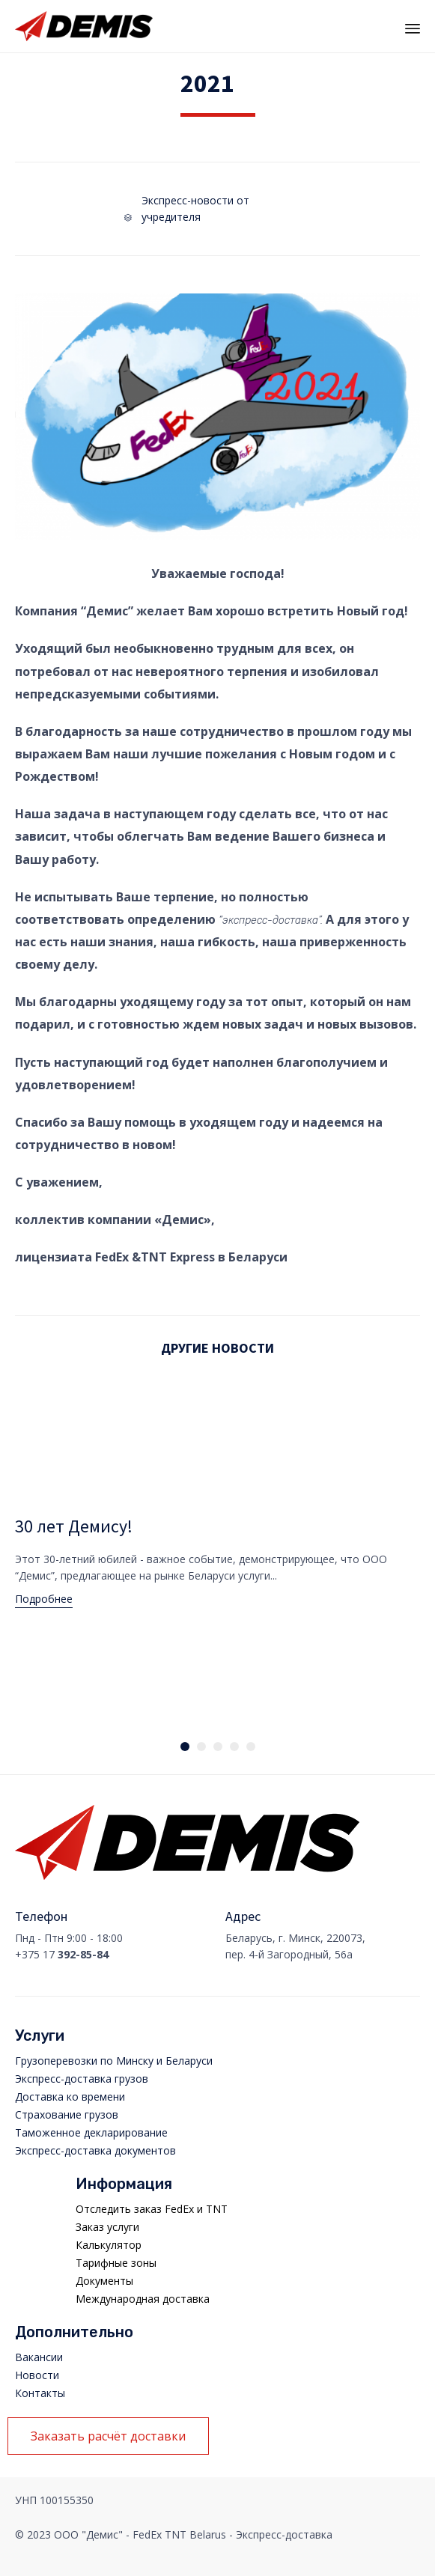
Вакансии (39, 2357)
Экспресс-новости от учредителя (195, 208)
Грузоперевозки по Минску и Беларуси (114, 2060)
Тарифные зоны (116, 2263)
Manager (372, 2569)
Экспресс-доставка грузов (81, 2078)
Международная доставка (143, 2299)
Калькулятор (109, 2245)
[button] (44, 1600)
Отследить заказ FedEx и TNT (152, 2209)
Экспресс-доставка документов (95, 2150)
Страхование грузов (66, 2114)
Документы (104, 2281)
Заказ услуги (107, 2227)
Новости (37, 2375)
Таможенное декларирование (91, 2132)
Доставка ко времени (70, 2096)
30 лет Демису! (74, 1526)
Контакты (40, 2393)
